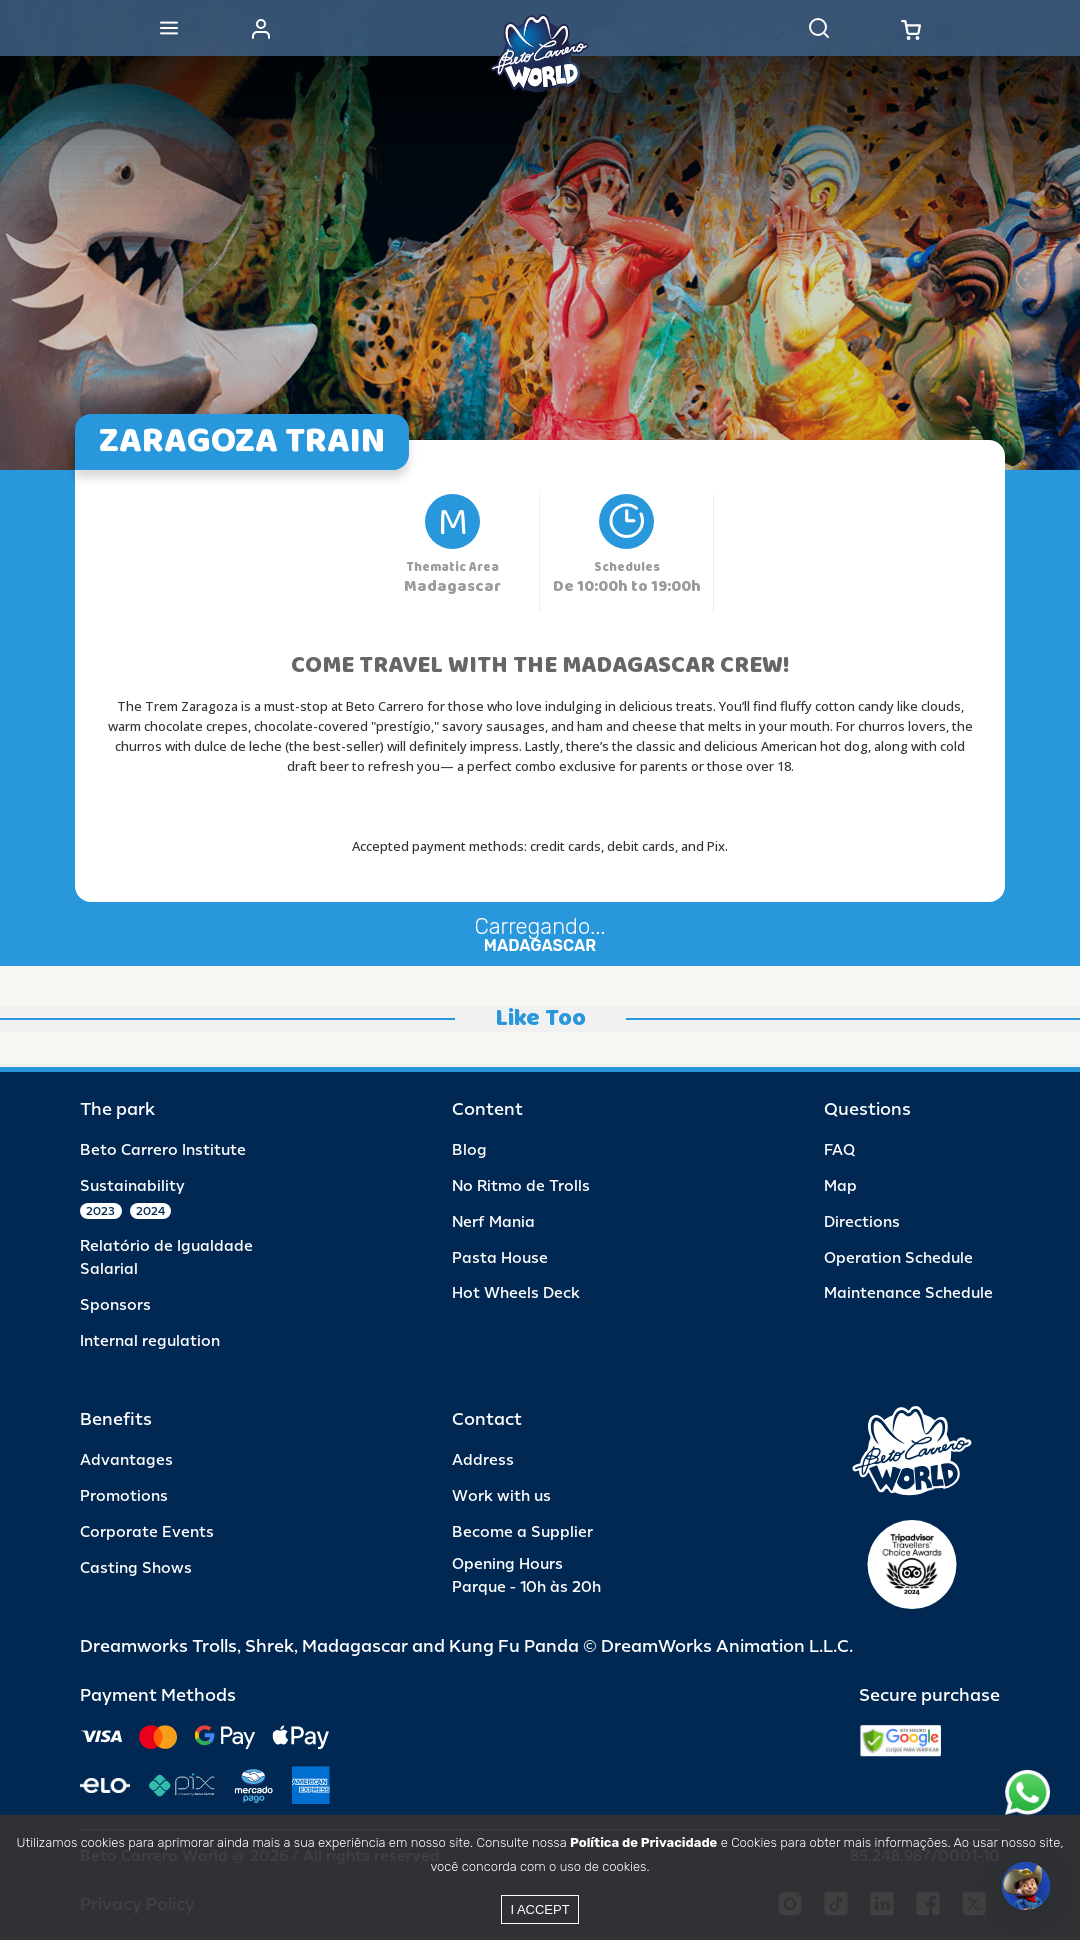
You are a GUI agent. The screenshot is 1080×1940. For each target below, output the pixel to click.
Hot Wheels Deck (516, 1293)
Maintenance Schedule (908, 1293)
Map (840, 1186)
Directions (862, 1222)
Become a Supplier (522, 1532)
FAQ (839, 1150)
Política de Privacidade (643, 1842)
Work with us (501, 1496)
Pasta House (500, 1258)
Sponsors (115, 1305)
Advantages (126, 1460)
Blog (469, 1150)
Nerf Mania (493, 1222)
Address (483, 1460)
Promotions (124, 1496)
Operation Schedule (898, 1258)
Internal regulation (150, 1341)
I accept (539, 1909)
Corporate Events (147, 1532)
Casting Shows (136, 1568)
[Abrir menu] (169, 28)
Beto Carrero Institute (163, 1150)
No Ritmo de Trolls (521, 1186)
